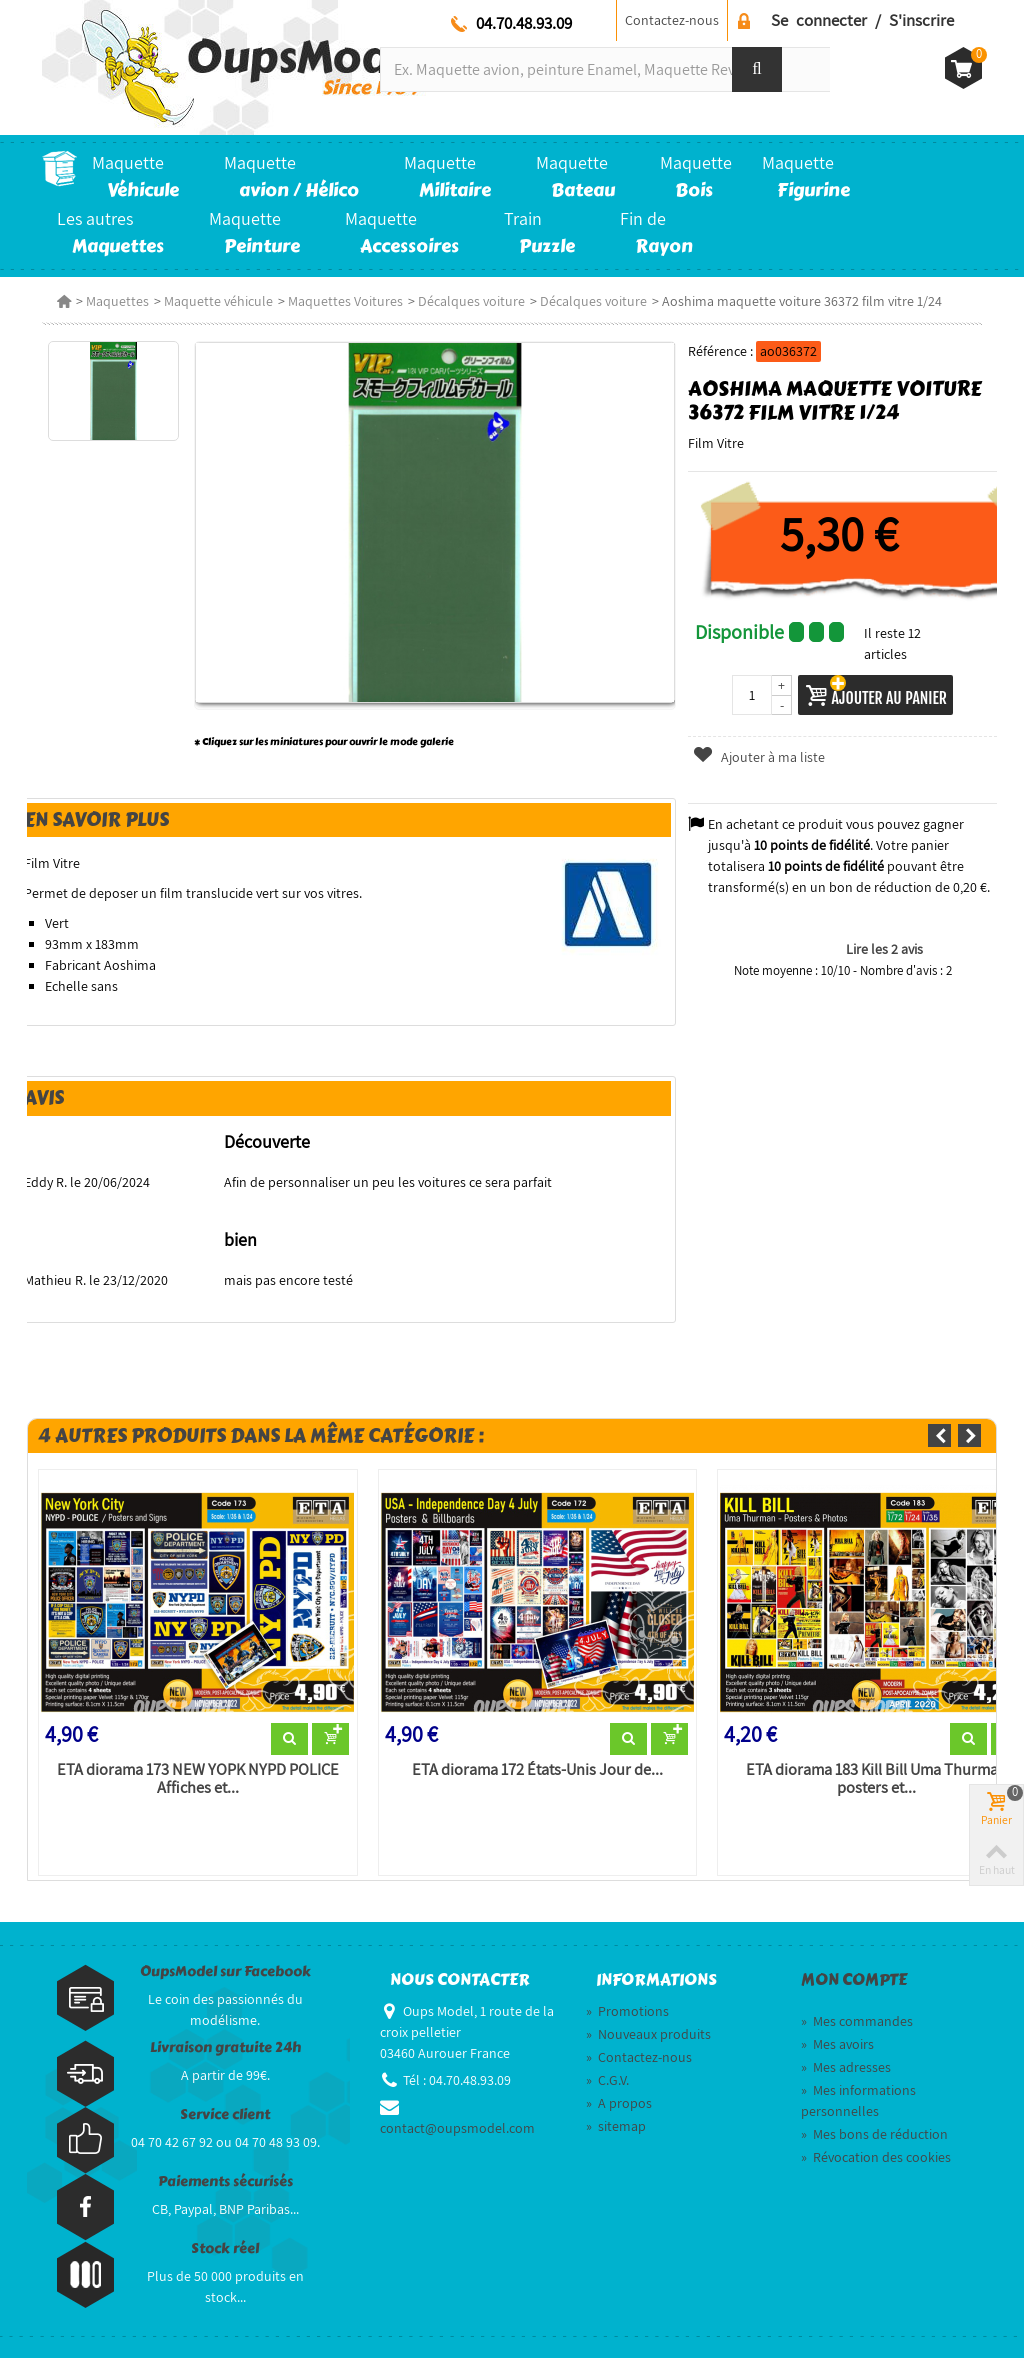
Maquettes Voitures (345, 301)
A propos (619, 2103)
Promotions (627, 2011)
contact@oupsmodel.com (457, 2128)
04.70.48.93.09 (524, 23)
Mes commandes (857, 2021)
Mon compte (854, 1980)
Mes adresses (846, 2067)
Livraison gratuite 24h (225, 2047)
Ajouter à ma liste (758, 757)
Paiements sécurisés (225, 2181)
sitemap (616, 2126)
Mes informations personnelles (858, 2100)
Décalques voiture (471, 301)
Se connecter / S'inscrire (862, 20)
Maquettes (117, 301)
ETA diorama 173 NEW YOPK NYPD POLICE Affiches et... (198, 1779)
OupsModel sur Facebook (225, 1971)
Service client (225, 2114)
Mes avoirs (837, 2044)
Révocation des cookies (876, 2157)
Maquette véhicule (218, 301)
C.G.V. (607, 2080)
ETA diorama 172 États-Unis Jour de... (537, 1770)
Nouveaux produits (648, 2034)
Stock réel (225, 2248)
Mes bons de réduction (874, 2134)
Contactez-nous (672, 20)
